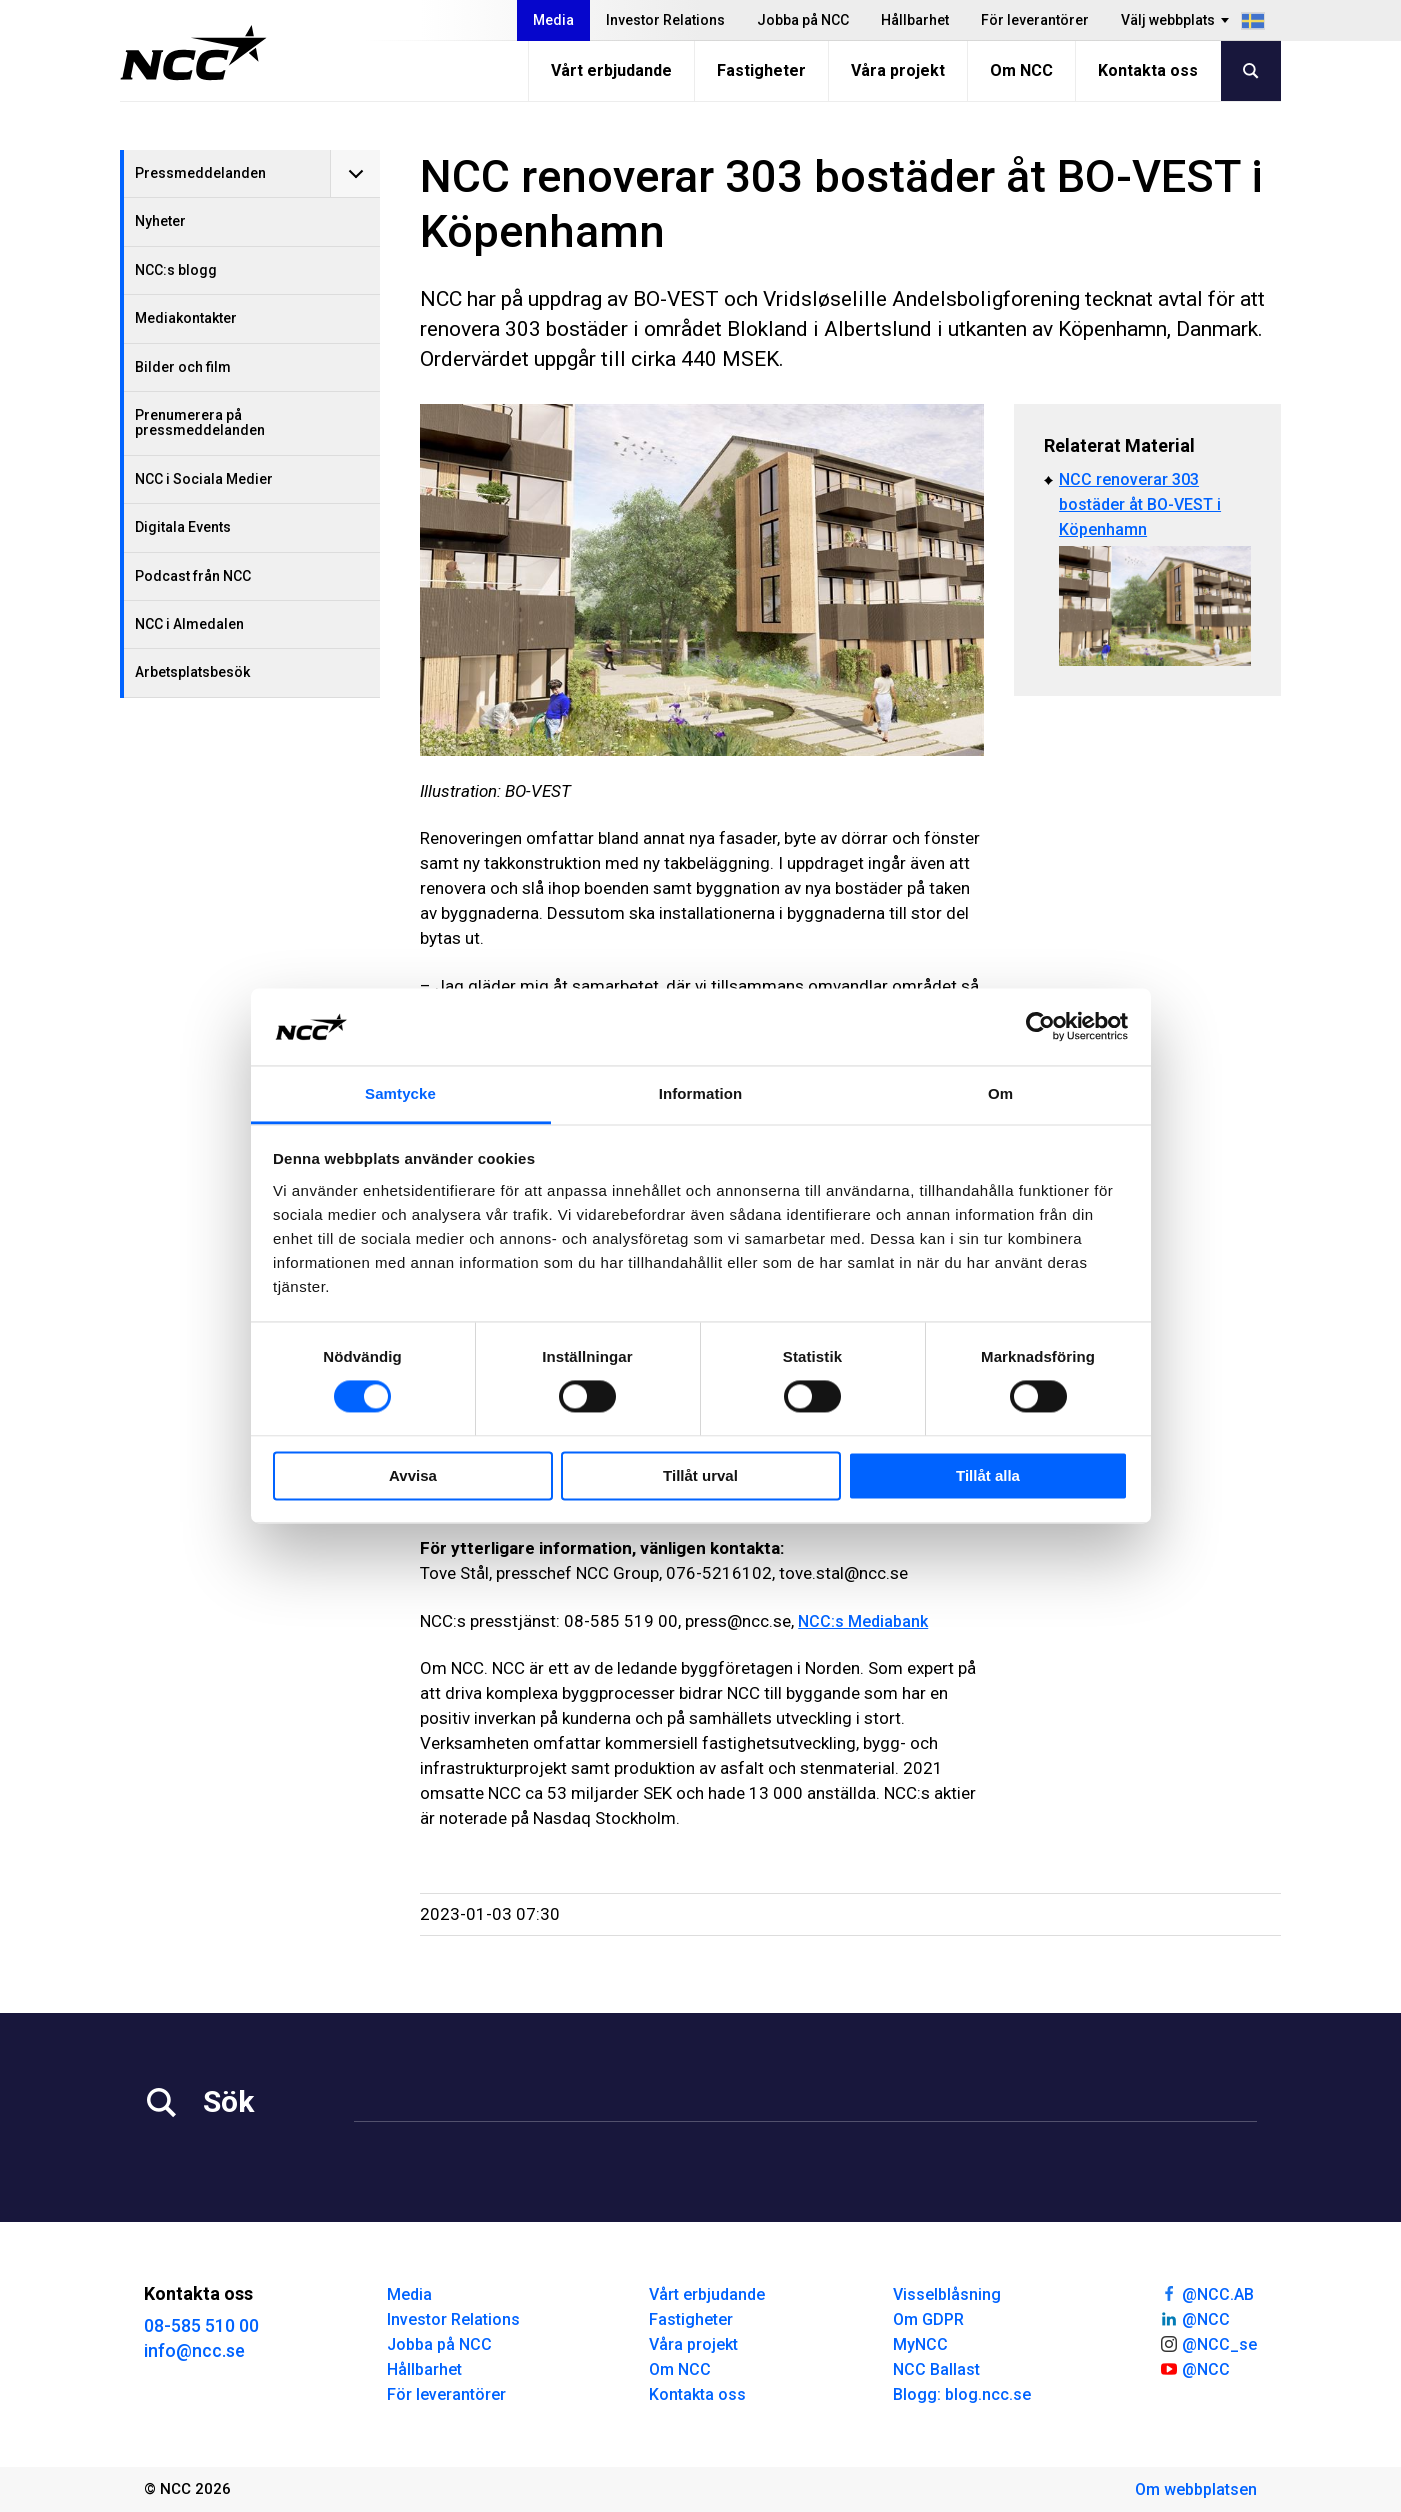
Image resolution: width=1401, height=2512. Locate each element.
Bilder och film (183, 367)
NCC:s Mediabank (863, 1621)
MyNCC (920, 2344)
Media (553, 20)
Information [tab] (701, 1093)
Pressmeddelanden (200, 173)
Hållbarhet (915, 20)
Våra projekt (898, 70)
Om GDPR (928, 2319)
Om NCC (1021, 70)
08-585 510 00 (201, 2325)
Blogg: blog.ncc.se (962, 2394)
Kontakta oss (1148, 70)
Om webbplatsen (1196, 2489)
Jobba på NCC (803, 20)
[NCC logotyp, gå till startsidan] (193, 53)
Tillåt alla (988, 1475)
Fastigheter (761, 70)
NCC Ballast (936, 2369)
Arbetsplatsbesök (192, 672)
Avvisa (413, 1475)
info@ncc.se (194, 2350)
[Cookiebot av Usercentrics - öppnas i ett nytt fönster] (1040, 1027)
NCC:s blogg (176, 270)
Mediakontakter (186, 318)
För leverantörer (1035, 20)
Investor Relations (665, 20)
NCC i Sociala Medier (204, 479)
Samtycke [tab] (400, 1093)
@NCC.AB (1206, 2293)
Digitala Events (183, 527)
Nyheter (160, 221)
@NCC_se (1208, 2343)
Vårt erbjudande (611, 70)
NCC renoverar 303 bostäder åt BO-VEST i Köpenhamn (1140, 504)
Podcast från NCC (193, 576)
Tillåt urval (700, 1475)
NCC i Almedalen (189, 624)
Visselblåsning (947, 2294)
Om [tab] (1000, 1093)
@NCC (1194, 2318)
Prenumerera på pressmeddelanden (200, 422)
